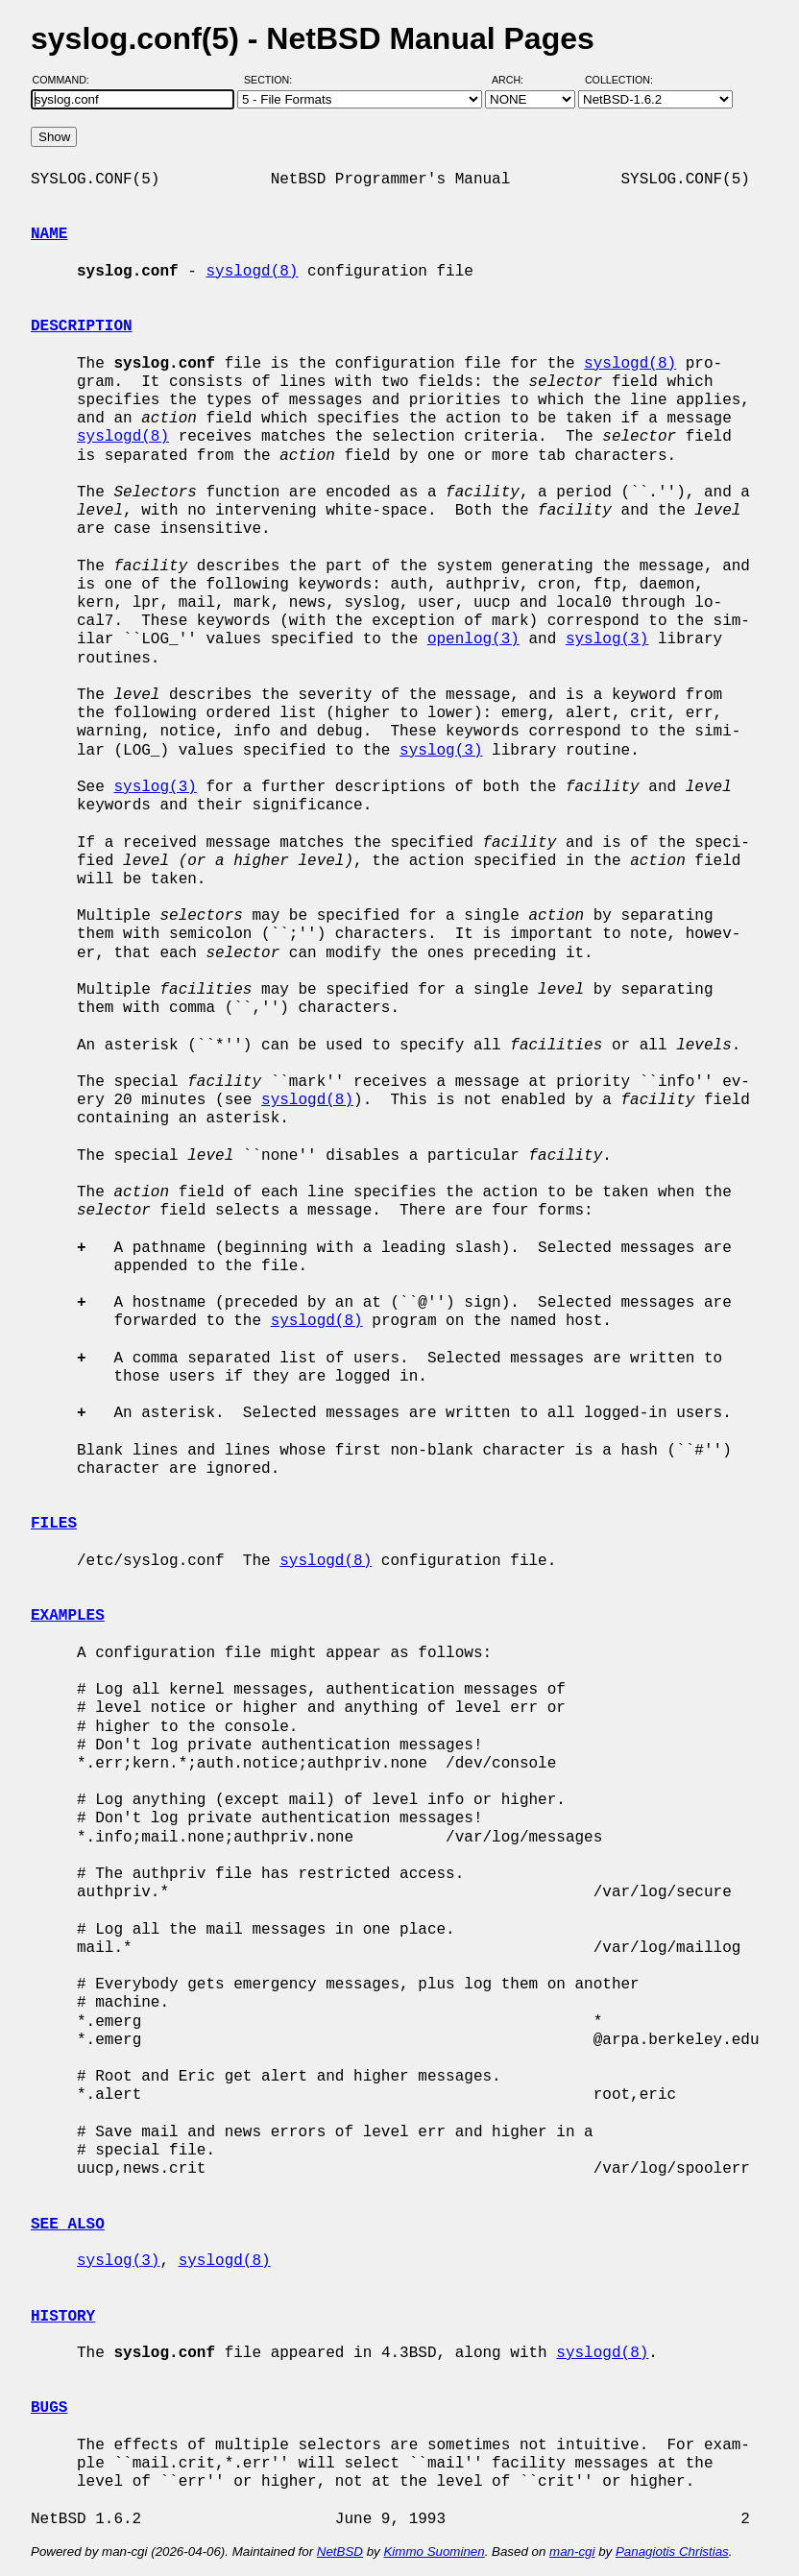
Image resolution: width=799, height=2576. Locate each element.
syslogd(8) (252, 271)
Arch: (516, 79)
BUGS (49, 2408)
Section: (272, 79)
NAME (49, 234)
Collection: (619, 79)
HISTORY (63, 2316)
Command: (67, 79)
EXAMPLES (68, 1615)
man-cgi (571, 2551)
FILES (54, 1523)
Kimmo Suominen (433, 2551)
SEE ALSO (68, 2224)
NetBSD (340, 2551)
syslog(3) (607, 639)
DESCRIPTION (82, 326)
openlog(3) (473, 639)
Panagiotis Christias (672, 2551)
